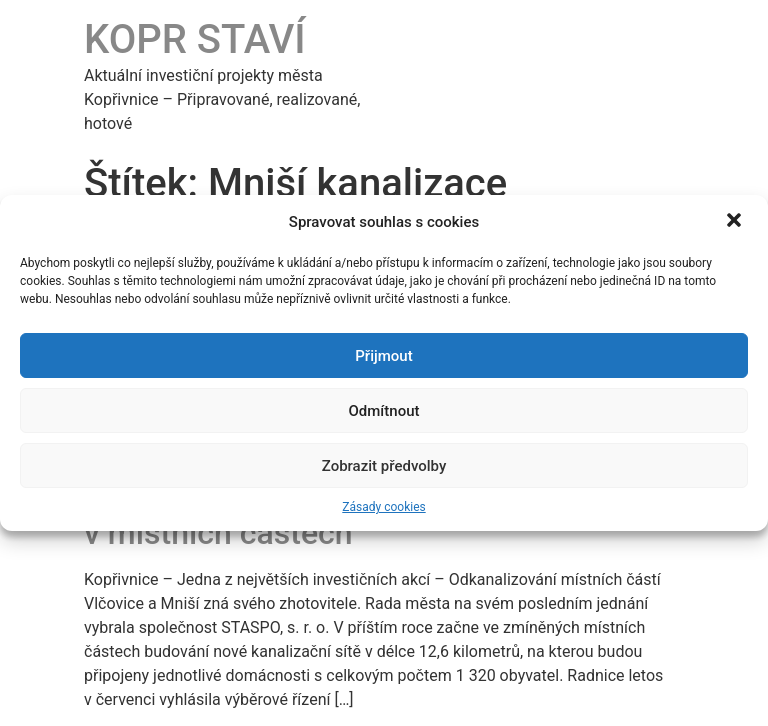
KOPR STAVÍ (195, 39)
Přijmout (383, 356)
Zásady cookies (383, 507)
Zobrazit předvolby (384, 466)
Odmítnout (384, 411)
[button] (736, 222)
